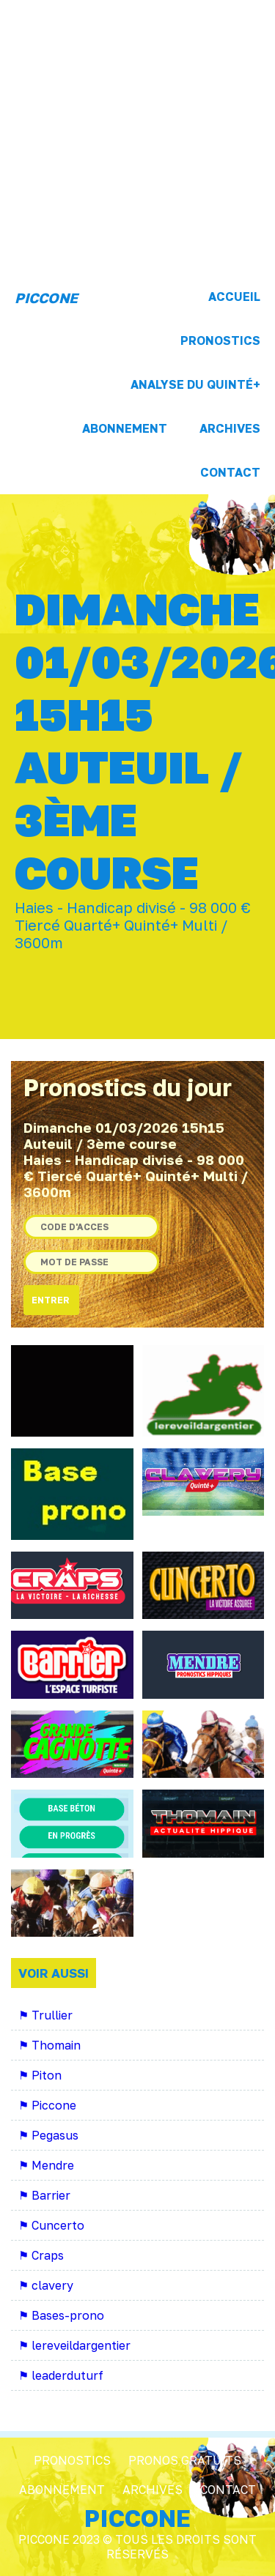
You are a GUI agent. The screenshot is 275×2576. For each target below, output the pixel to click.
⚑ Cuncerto (51, 2225)
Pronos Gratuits (184, 2460)
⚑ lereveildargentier (74, 2345)
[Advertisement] (137, 137)
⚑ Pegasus (48, 2135)
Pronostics (220, 340)
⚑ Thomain (49, 2045)
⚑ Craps (41, 2255)
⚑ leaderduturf (60, 2375)
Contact (230, 472)
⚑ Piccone (47, 2105)
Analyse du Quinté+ (195, 384)
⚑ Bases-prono (61, 2315)
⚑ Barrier (44, 2195)
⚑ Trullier (45, 2015)
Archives (229, 428)
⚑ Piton (40, 2075)
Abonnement (124, 428)
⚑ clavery (45, 2285)
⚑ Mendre (46, 2165)
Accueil (234, 296)
